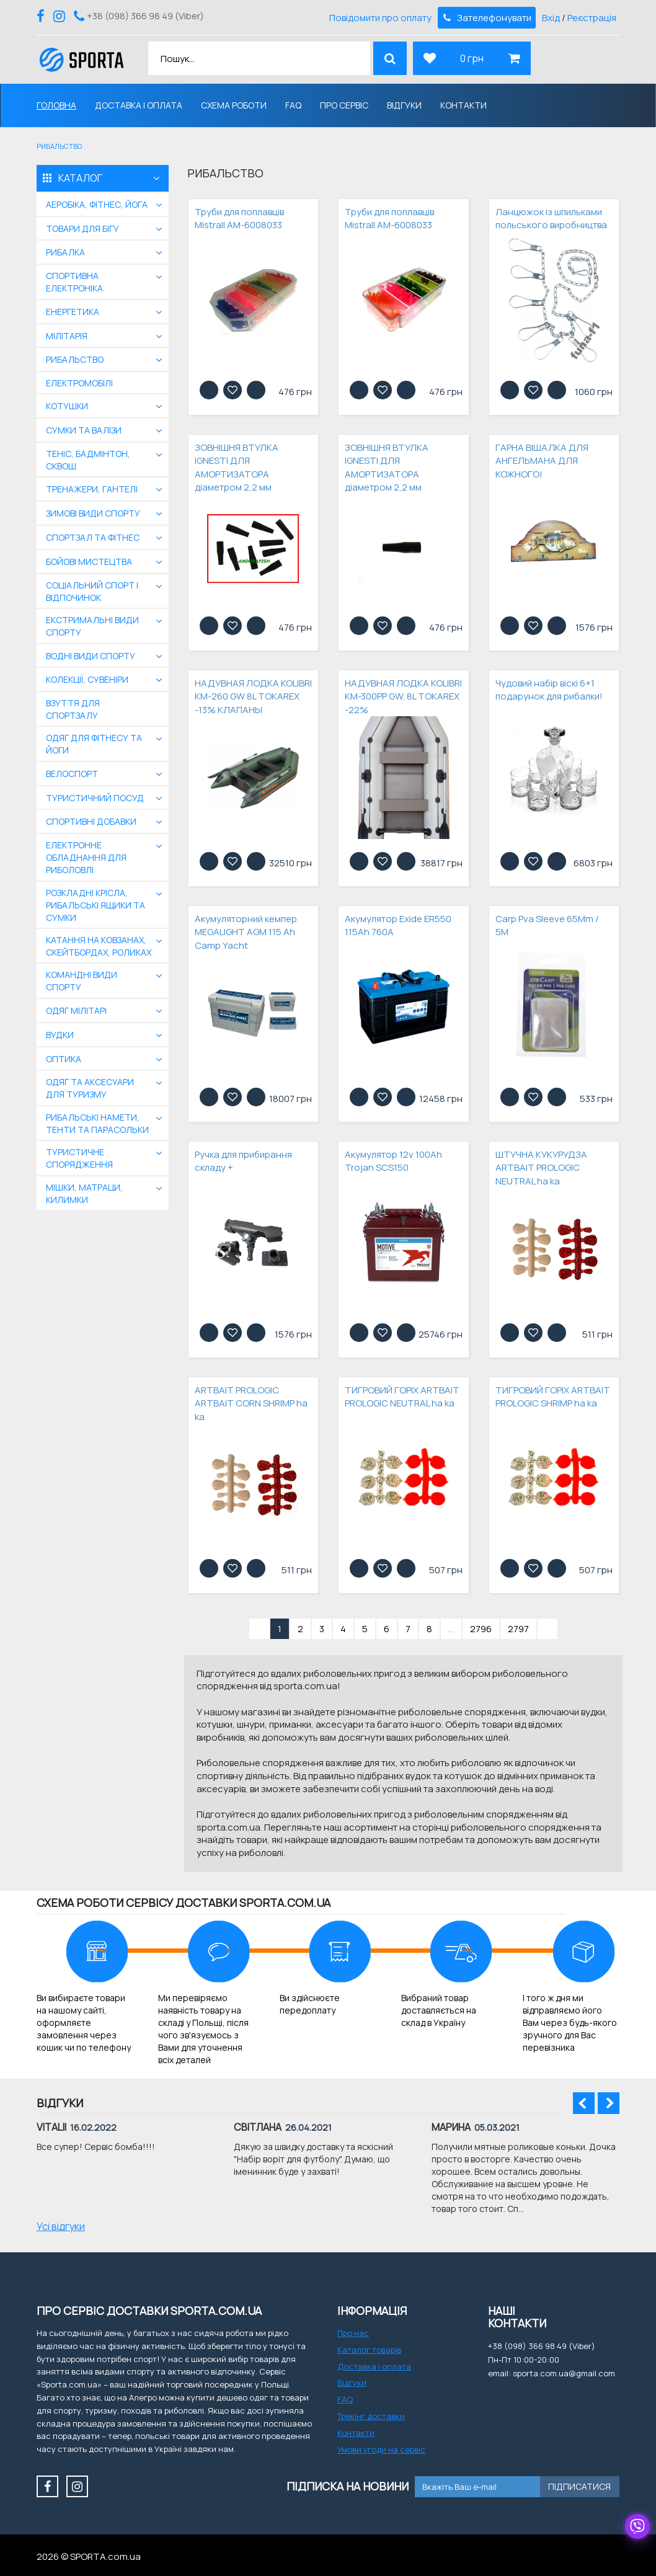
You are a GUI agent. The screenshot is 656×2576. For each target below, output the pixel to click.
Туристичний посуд (95, 798)
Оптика (63, 1059)
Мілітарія (66, 336)
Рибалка (65, 252)
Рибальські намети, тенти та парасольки (97, 1123)
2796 (481, 1628)
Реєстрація (591, 17)
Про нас (353, 2332)
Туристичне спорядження (79, 1158)
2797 (518, 1628)
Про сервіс (344, 105)
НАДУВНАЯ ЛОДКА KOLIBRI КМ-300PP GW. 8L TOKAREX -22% (403, 696)
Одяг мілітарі (76, 1010)
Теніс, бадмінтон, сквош (88, 460)
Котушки (67, 406)
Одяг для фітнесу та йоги (94, 744)
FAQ (293, 105)
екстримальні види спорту (92, 626)
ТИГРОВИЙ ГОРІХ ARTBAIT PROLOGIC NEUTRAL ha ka (402, 1396)
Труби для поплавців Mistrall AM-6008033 (239, 218)
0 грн (472, 58)
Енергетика (72, 312)
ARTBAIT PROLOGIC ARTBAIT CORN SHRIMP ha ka (251, 1403)
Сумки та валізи (84, 430)
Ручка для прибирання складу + (243, 1161)
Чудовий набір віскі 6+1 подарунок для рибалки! (549, 690)
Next (608, 2103)
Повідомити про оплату (380, 17)
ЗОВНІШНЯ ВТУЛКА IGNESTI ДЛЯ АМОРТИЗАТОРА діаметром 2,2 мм (236, 467)
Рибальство (75, 359)
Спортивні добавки (91, 821)
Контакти (463, 105)
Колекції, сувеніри (87, 679)
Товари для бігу (82, 228)
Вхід (551, 17)
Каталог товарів (369, 2349)
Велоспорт (72, 773)
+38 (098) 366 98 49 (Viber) (145, 15)
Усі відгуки (61, 2226)
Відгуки (404, 105)
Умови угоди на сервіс (381, 2449)
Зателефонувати (486, 17)
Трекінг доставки (371, 2416)
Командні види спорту (81, 981)
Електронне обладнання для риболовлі (86, 857)
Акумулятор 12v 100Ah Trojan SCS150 (393, 1161)
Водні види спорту (90, 656)
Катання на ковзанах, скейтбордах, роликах (98, 946)
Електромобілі (79, 383)
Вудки (60, 1035)
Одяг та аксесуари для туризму (90, 1088)
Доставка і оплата (138, 105)
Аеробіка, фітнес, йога (97, 204)
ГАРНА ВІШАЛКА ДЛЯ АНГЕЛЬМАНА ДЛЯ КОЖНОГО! (541, 461)
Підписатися (579, 2486)
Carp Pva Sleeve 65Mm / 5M (547, 925)
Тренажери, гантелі (92, 489)
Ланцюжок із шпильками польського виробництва (551, 218)
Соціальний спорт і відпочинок (92, 591)
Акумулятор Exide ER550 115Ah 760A (398, 925)
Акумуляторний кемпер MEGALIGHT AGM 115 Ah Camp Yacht (246, 932)
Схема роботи (234, 105)
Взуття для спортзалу (73, 709)
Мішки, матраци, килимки (84, 1193)
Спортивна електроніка (74, 282)
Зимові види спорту (93, 513)
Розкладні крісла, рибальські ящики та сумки (95, 905)
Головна (56, 105)
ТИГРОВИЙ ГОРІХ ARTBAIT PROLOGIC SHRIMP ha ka (552, 1396)
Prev (584, 2103)
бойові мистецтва (89, 561)
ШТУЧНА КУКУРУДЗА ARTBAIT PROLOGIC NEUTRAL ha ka (541, 1168)
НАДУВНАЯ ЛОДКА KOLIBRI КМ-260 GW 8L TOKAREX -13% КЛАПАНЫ (253, 696)
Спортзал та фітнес (93, 537)
